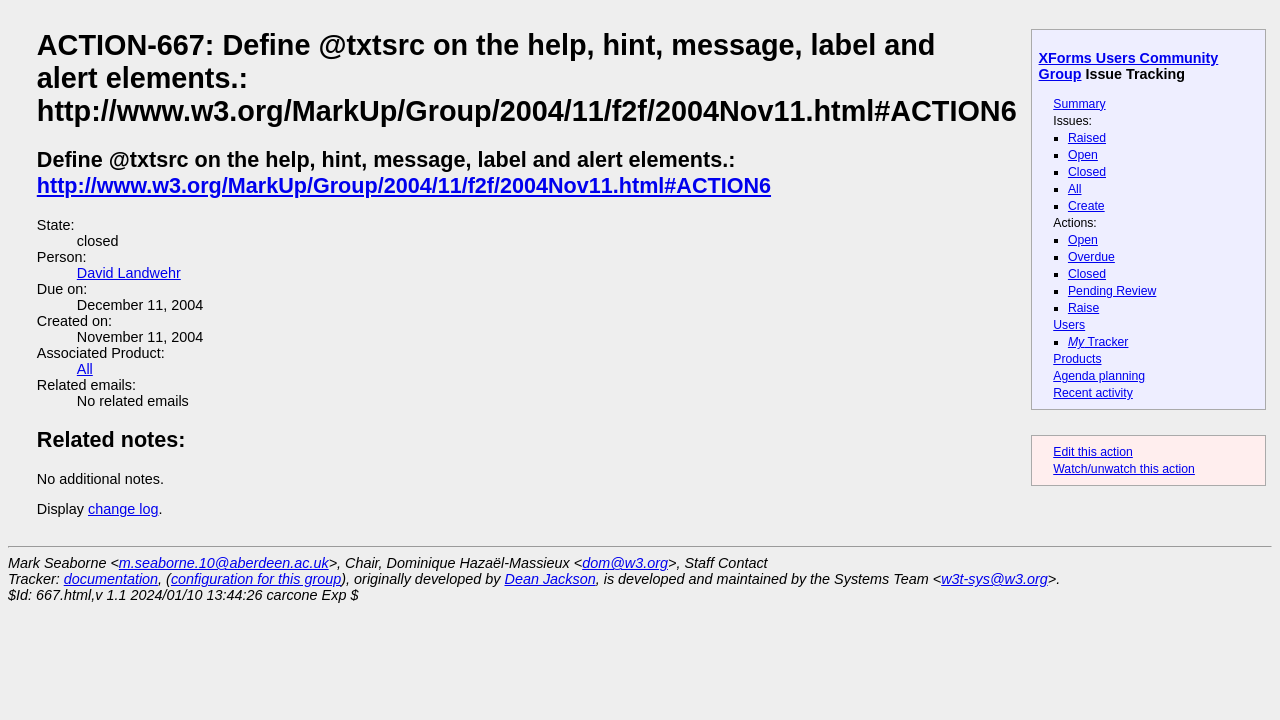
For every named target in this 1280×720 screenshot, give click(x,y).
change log (123, 509)
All (1075, 189)
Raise (1083, 308)
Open (1083, 155)
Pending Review (1112, 291)
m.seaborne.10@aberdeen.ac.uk (224, 563)
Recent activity (1093, 393)
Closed (1087, 172)
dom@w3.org (625, 563)
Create (1086, 206)
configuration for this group (256, 579)
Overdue (1091, 257)
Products (1077, 359)
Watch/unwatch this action (1124, 469)
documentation (111, 579)
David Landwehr (129, 273)
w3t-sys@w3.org (994, 579)
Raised (1087, 138)
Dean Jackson (550, 579)
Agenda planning (1099, 376)
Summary (1079, 104)
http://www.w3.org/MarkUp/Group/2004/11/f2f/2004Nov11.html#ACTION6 (404, 185)
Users (1069, 325)
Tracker (1098, 342)
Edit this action (1093, 452)
